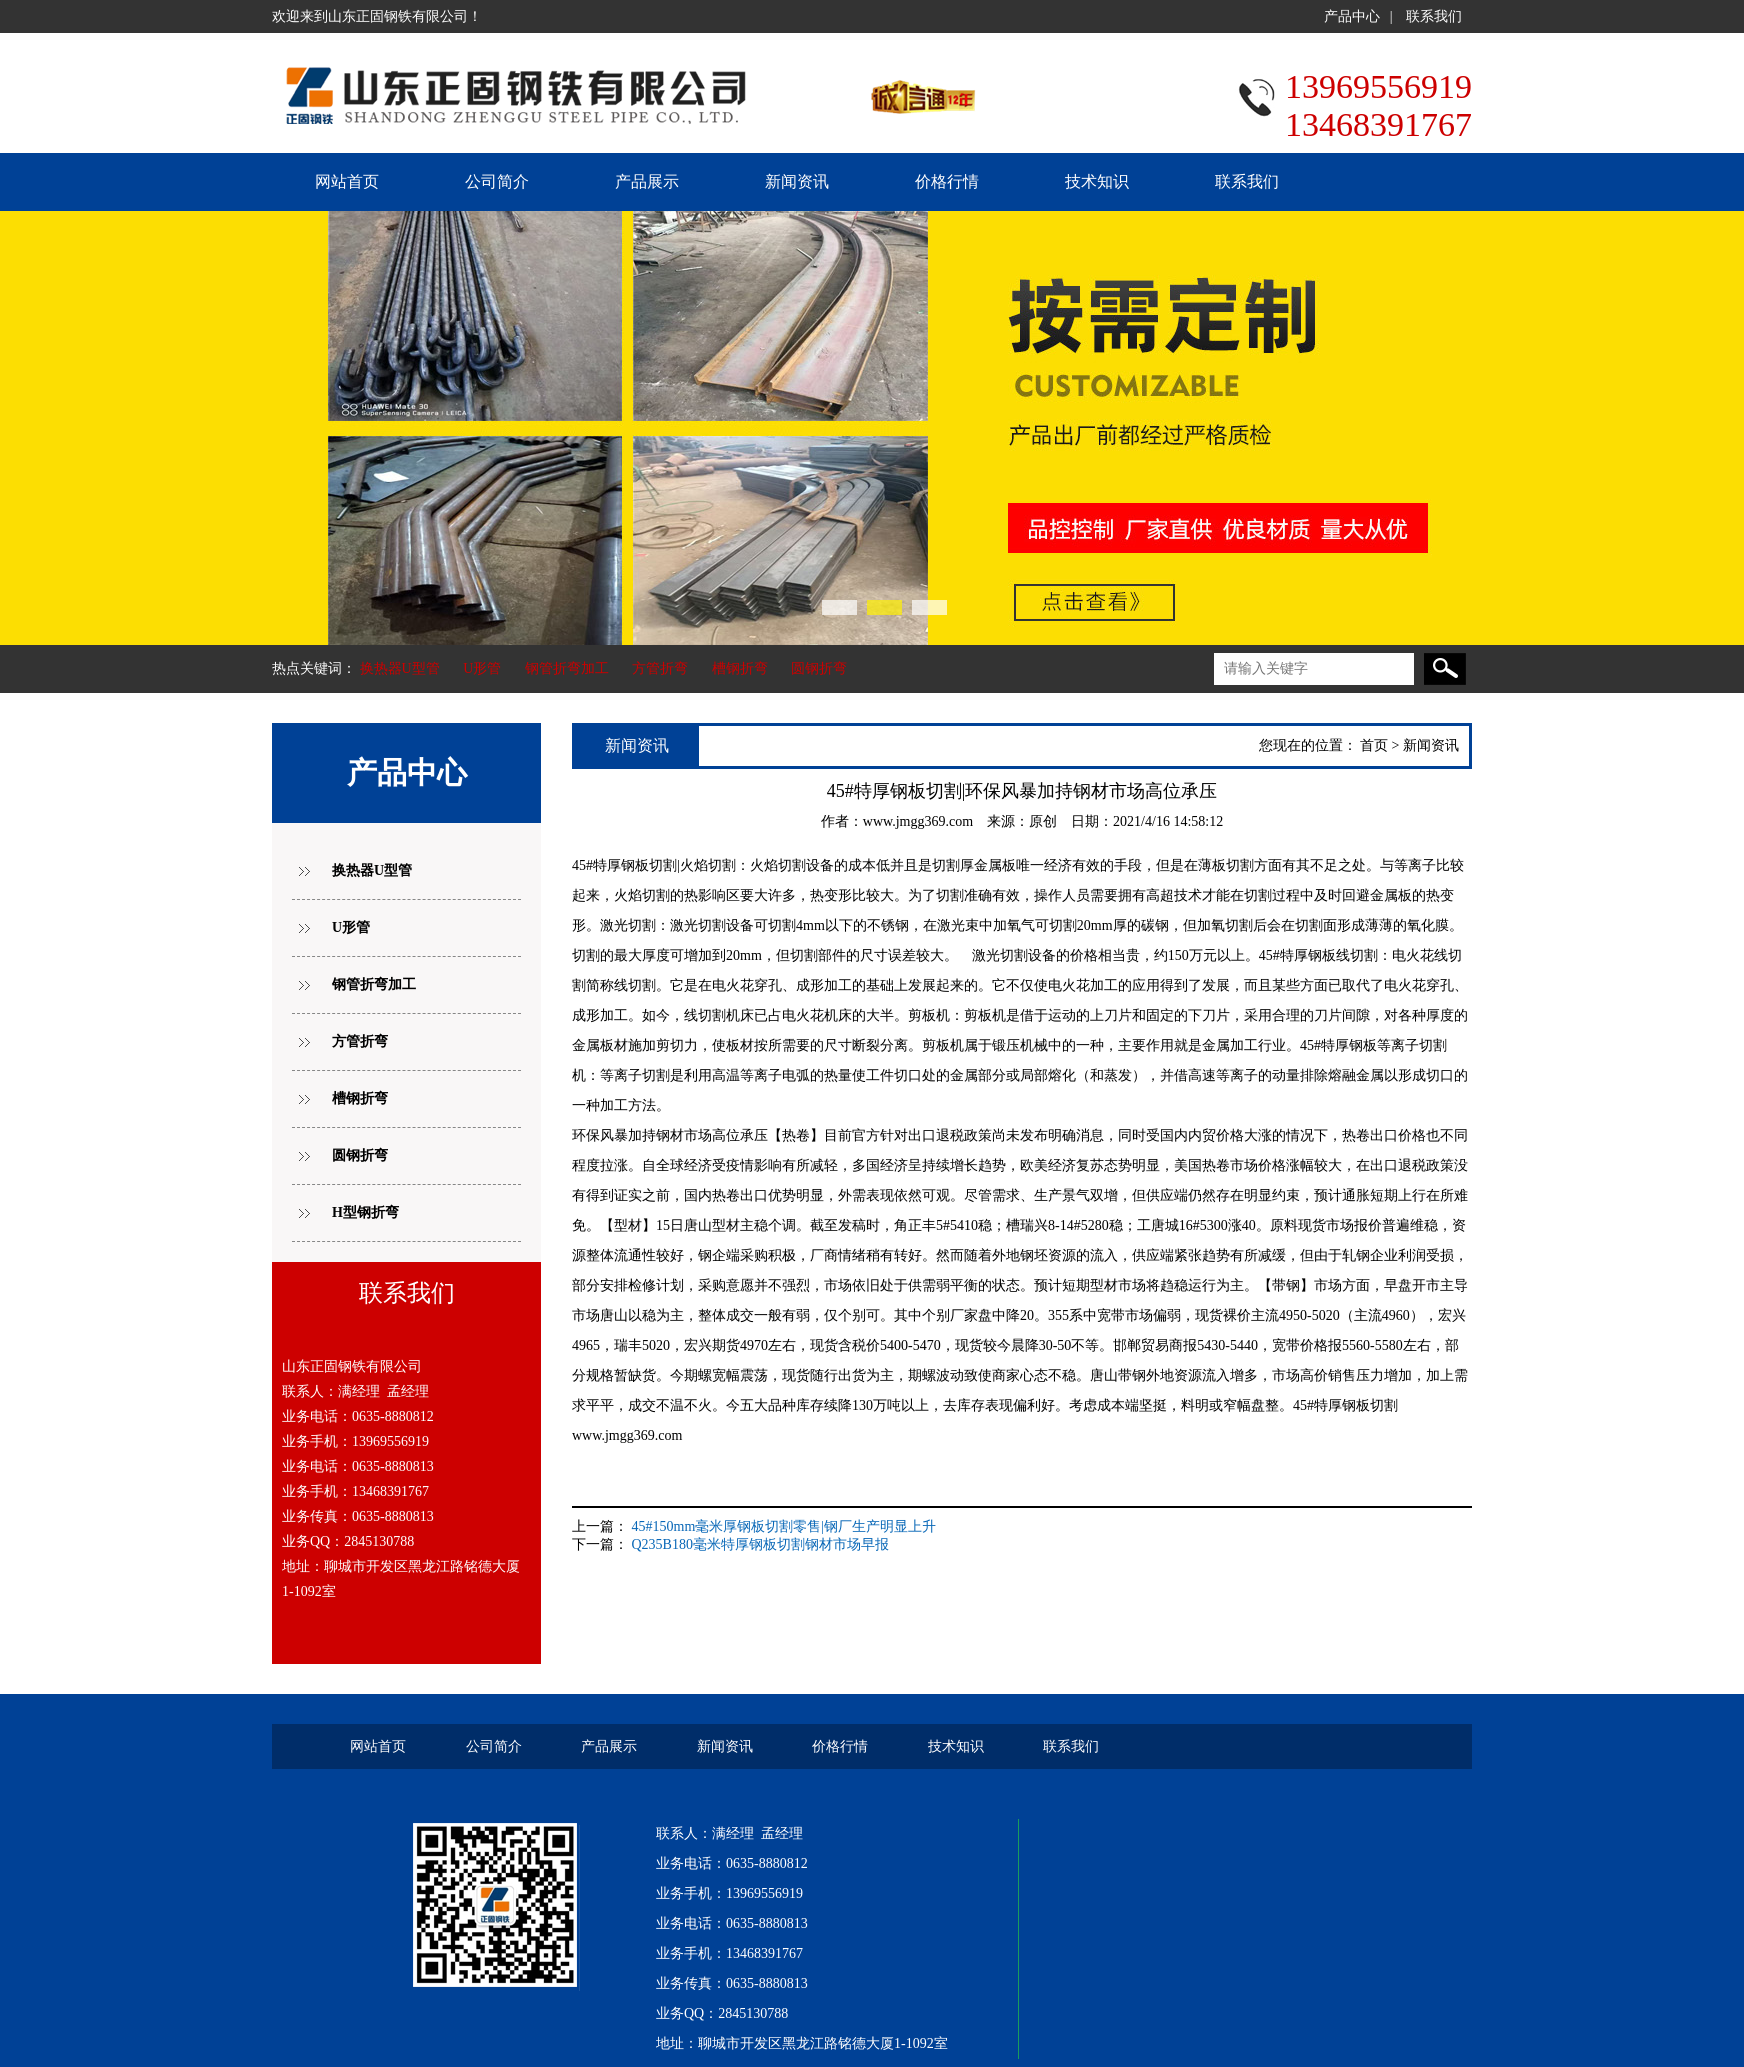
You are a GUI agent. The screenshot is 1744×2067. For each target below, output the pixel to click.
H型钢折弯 (365, 1212)
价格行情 (947, 181)
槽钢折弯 (740, 668)
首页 (1374, 745)
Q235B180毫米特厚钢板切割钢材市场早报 (760, 1544)
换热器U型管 (400, 668)
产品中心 (1352, 16)
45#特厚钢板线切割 (1318, 955)
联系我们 (1434, 16)
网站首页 (347, 181)
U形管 (482, 668)
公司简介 (497, 181)
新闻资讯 (797, 181)
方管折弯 (660, 668)
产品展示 (647, 181)
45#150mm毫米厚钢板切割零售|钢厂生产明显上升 (784, 1526)
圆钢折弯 (819, 668)
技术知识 (1097, 181)
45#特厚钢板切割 (624, 865)
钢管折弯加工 (567, 668)
